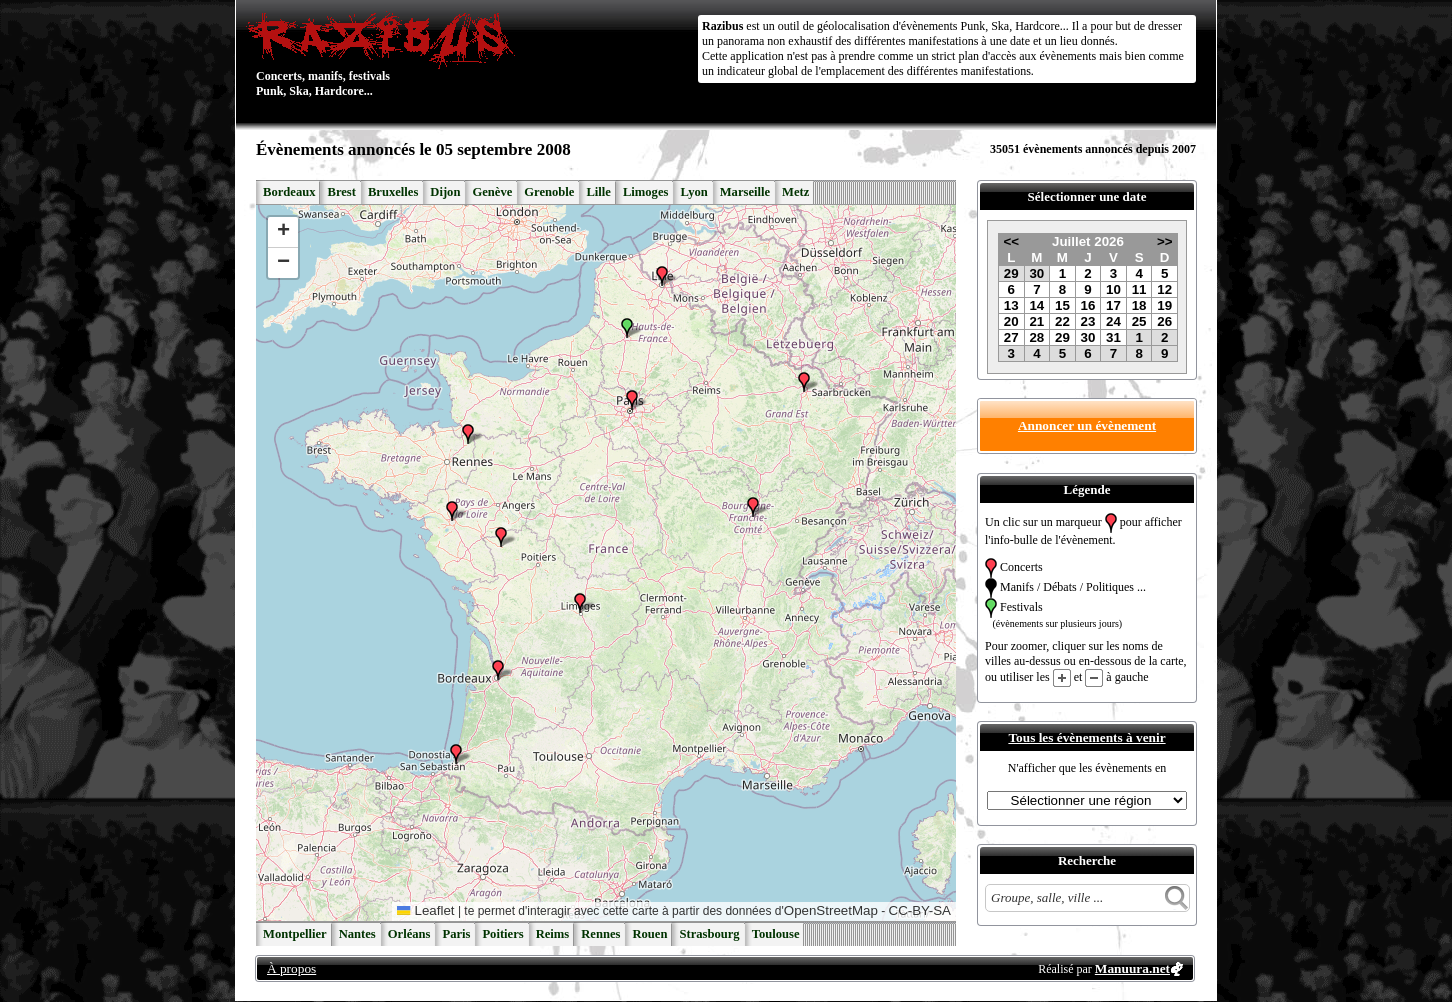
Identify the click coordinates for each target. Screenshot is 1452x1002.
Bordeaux (289, 192)
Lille (598, 192)
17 (1113, 305)
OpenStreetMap (831, 910)
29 (1011, 273)
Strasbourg (709, 934)
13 (1011, 305)
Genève (492, 192)
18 (1139, 305)
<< (1011, 241)
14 (1036, 305)
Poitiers (502, 934)
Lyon (693, 192)
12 (1164, 289)
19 (1164, 305)
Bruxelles (393, 192)
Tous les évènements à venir (1086, 737)
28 (1036, 337)
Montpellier (295, 934)
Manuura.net (1132, 968)
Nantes (357, 934)
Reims (553, 934)
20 (1011, 321)
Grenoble (549, 192)
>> (1165, 241)
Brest (341, 192)
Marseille (745, 192)
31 (1113, 337)
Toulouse (776, 934)
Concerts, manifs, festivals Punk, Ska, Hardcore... (385, 54)
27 (1011, 337)
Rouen (649, 934)
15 (1062, 305)
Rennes (600, 934)
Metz (795, 192)
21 (1036, 321)
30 (1036, 273)
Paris (456, 934)
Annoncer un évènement (1087, 425)
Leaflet (425, 910)
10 (1113, 289)
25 (1139, 321)
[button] (468, 434)
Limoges (645, 192)
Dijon (445, 192)
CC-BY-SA (920, 910)
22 (1062, 321)
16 (1088, 305)
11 (1139, 289)
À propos (291, 968)
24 (1113, 321)
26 (1164, 321)
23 (1088, 321)
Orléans (409, 934)
